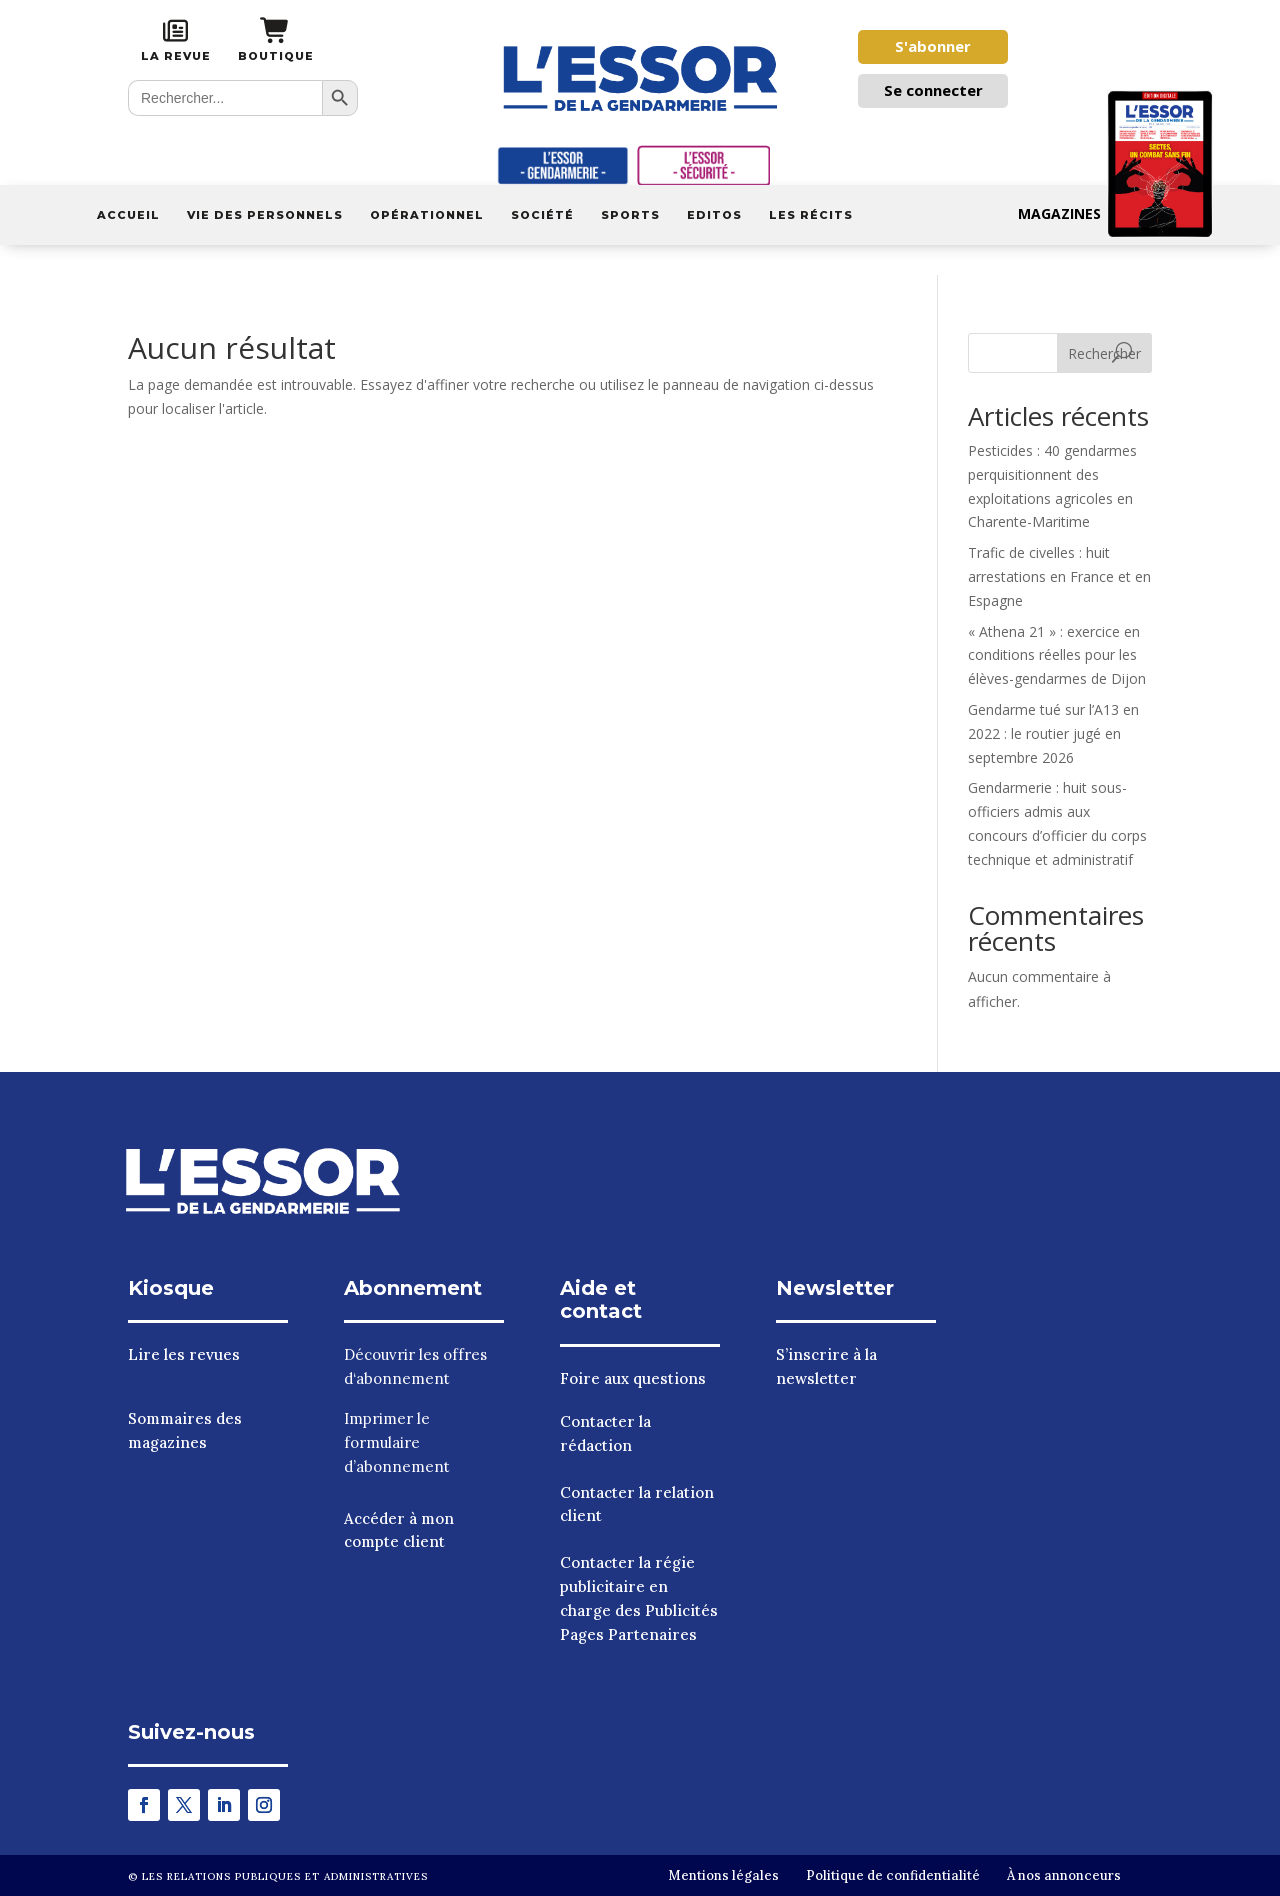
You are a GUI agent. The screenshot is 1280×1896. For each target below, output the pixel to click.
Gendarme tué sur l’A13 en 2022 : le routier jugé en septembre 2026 (1053, 733)
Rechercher (1104, 353)
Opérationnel (427, 215)
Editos (714, 215)
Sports (630, 215)
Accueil (128, 215)
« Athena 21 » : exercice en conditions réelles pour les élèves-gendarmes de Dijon (1057, 655)
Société (542, 215)
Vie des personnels (265, 215)
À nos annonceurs (1064, 1875)
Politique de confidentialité (893, 1875)
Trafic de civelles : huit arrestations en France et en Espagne (1059, 576)
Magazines (1115, 214)
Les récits (811, 215)
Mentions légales (723, 1875)
